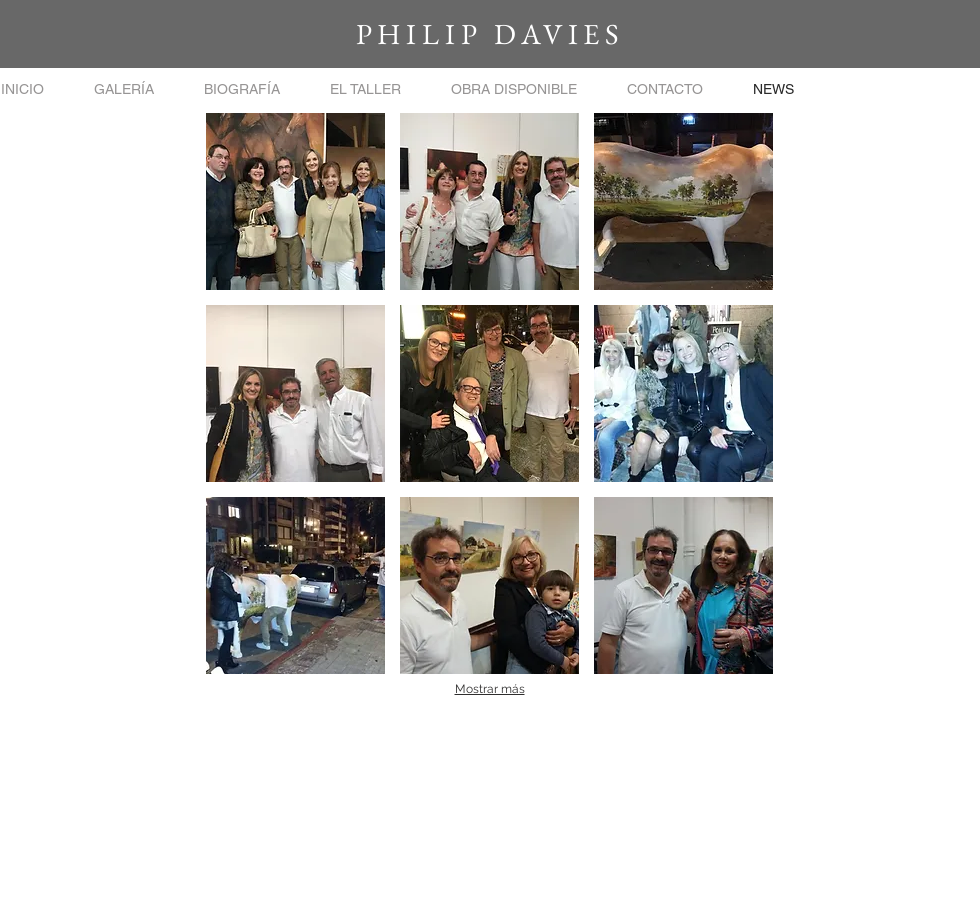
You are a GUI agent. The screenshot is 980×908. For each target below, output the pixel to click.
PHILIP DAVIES (490, 34)
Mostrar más (490, 689)
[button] (124, 89)
